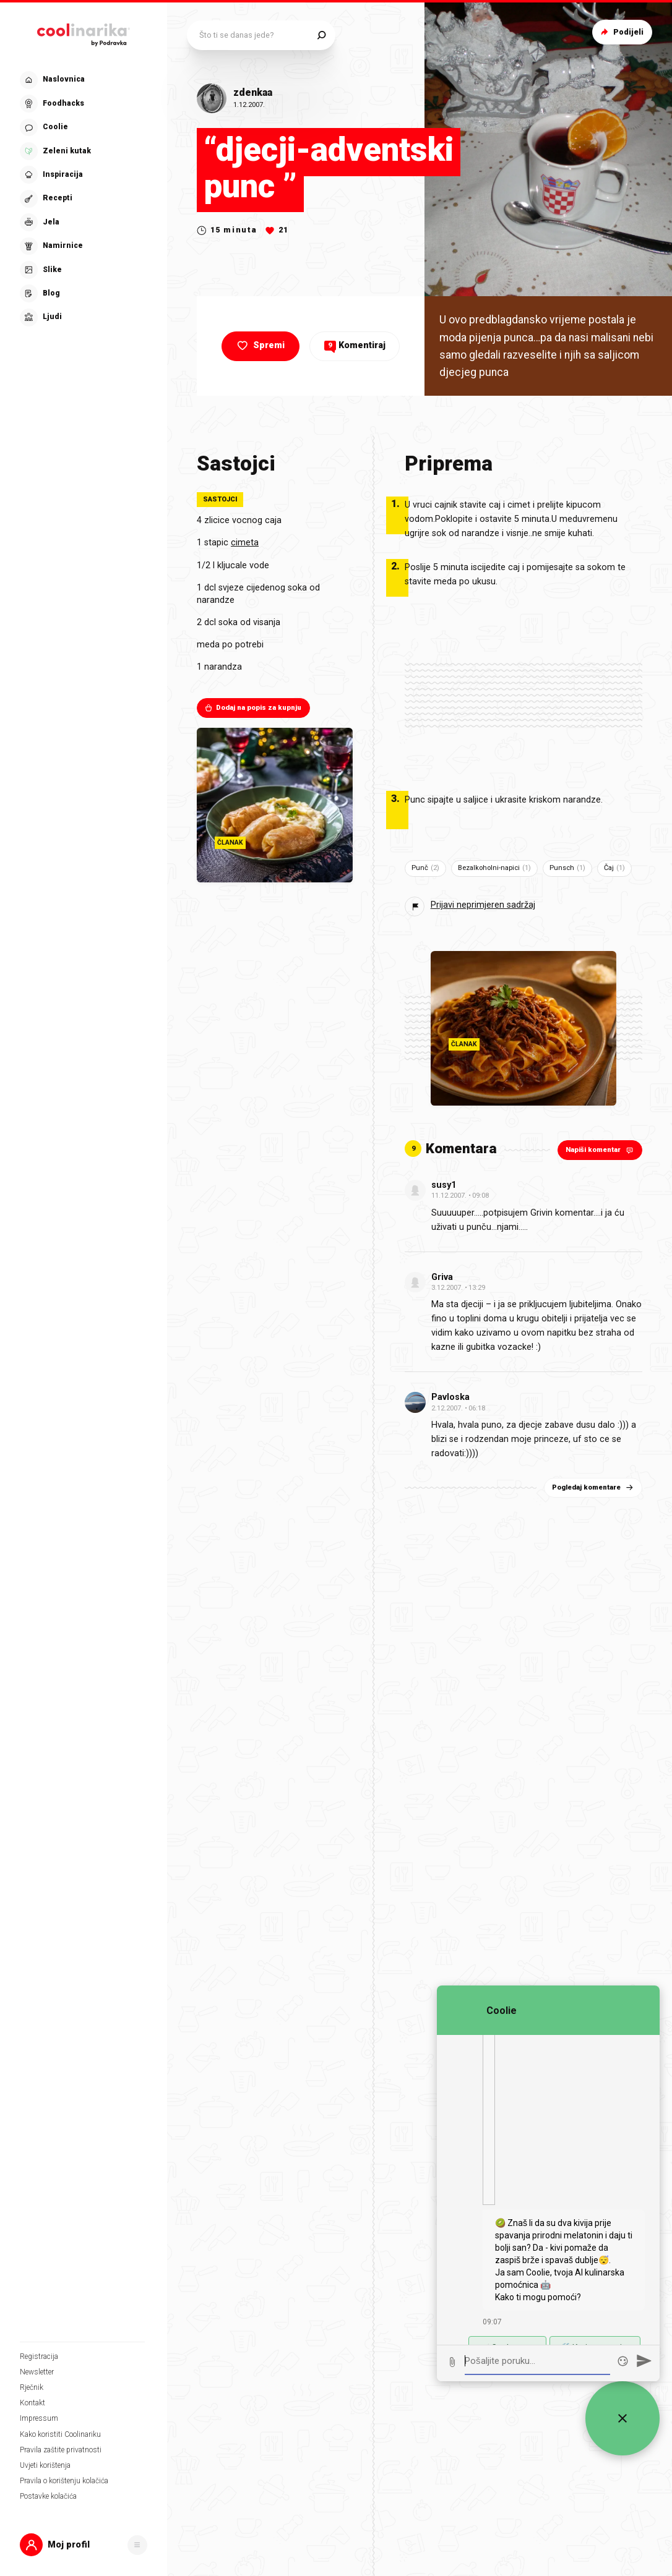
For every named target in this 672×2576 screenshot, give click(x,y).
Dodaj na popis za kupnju (253, 708)
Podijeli (621, 32)
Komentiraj (355, 345)
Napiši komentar (600, 1150)
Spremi (260, 346)
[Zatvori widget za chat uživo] (622, 2418)
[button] (83, 2544)
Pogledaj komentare (593, 1487)
